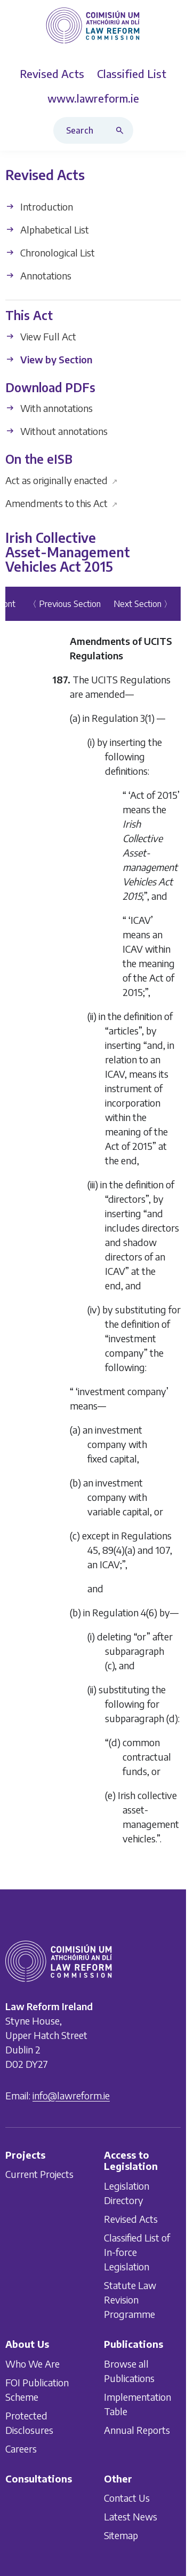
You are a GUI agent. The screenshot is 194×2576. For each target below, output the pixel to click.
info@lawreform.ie (71, 2095)
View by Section (48, 359)
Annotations (38, 275)
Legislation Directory (126, 2193)
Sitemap (121, 2535)
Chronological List (50, 252)
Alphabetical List (47, 229)
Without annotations (56, 431)
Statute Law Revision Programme (130, 2299)
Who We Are (32, 2363)
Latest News (130, 2516)
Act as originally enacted (61, 480)
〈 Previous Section (64, 603)
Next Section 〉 (143, 603)
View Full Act (40, 336)
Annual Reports (137, 2430)
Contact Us (127, 2498)
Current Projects (39, 2174)
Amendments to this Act (61, 503)
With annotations (49, 408)
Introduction (39, 206)
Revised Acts (131, 2219)
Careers (21, 2448)
